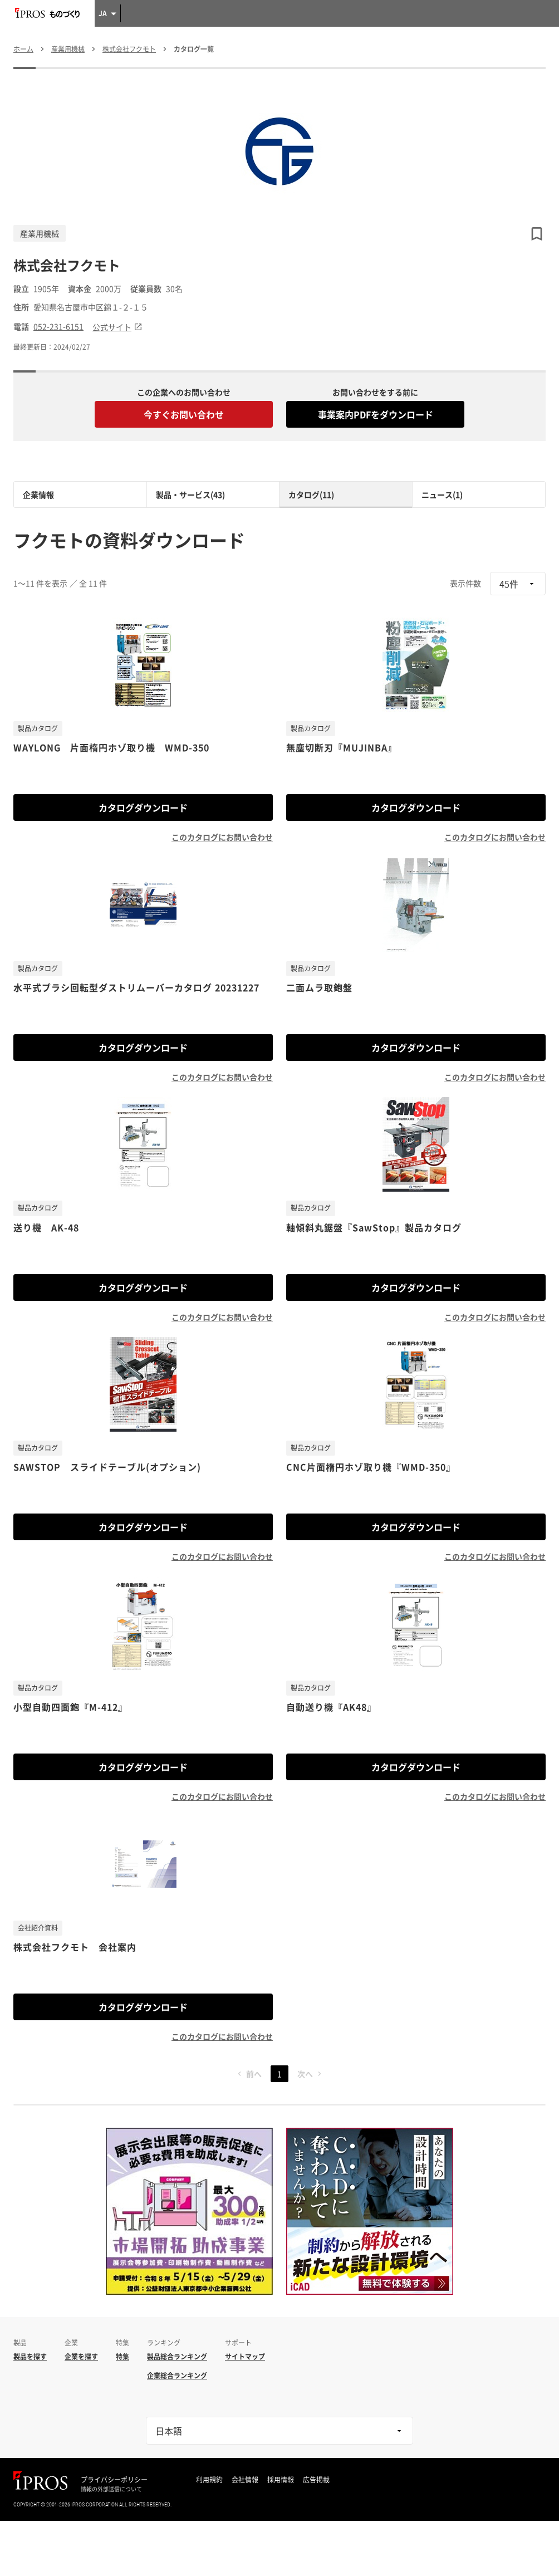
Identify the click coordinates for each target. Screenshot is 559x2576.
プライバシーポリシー (114, 2480)
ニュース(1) (442, 494)
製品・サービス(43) (190, 494)
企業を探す (81, 2357)
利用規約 (209, 2480)
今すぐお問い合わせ (184, 414)
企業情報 (38, 494)
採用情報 (280, 2480)
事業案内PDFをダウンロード (375, 414)
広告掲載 (316, 2480)
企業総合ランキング (177, 2376)
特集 (122, 2357)
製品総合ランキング (177, 2357)
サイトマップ (245, 2357)
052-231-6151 (58, 326)
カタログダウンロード (143, 807)
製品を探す (30, 2357)
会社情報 (245, 2480)
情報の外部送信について (111, 2489)
